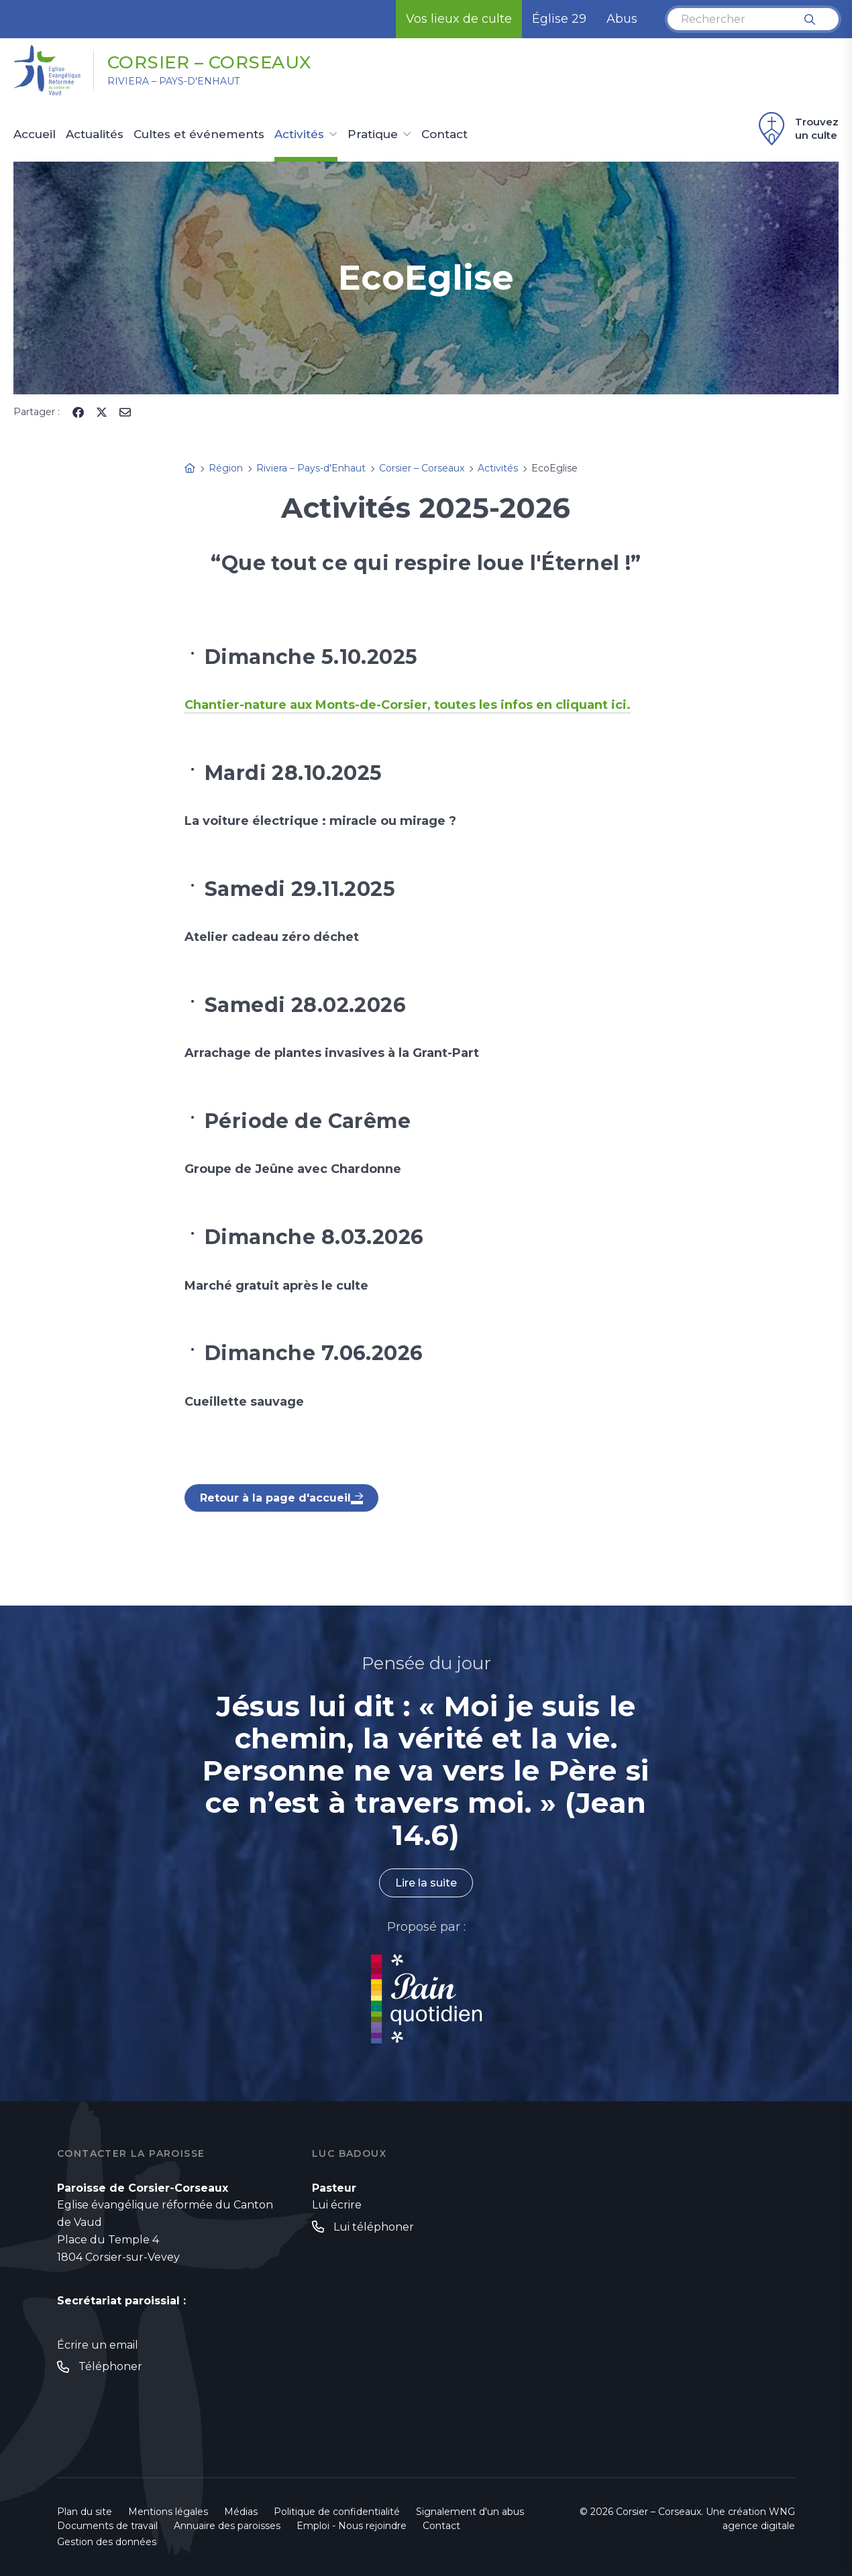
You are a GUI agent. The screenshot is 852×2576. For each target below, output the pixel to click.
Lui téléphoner (373, 2227)
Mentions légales (168, 2512)
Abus (621, 18)
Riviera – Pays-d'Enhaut (173, 81)
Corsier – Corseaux (209, 62)
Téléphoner (110, 2366)
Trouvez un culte (797, 129)
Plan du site (84, 2512)
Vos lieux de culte (459, 18)
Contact (444, 135)
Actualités (94, 135)
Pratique (373, 135)
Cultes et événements (199, 135)
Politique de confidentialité (337, 2512)
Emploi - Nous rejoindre (352, 2526)
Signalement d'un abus (470, 2512)
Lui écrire (337, 2204)
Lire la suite (426, 1883)
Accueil (34, 135)
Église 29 (559, 18)
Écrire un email (97, 2345)
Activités (299, 135)
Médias (241, 2512)
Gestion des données (106, 2542)
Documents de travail (107, 2526)
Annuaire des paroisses (227, 2526)
